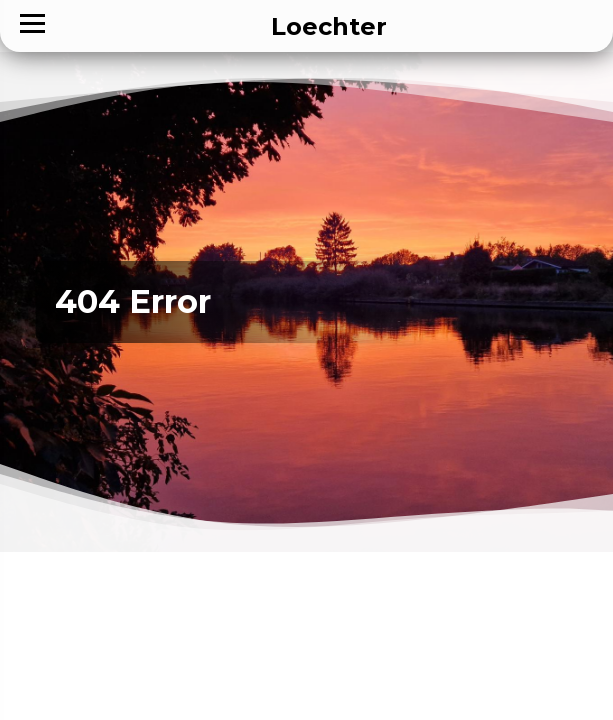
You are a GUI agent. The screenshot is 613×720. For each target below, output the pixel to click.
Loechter (329, 26)
